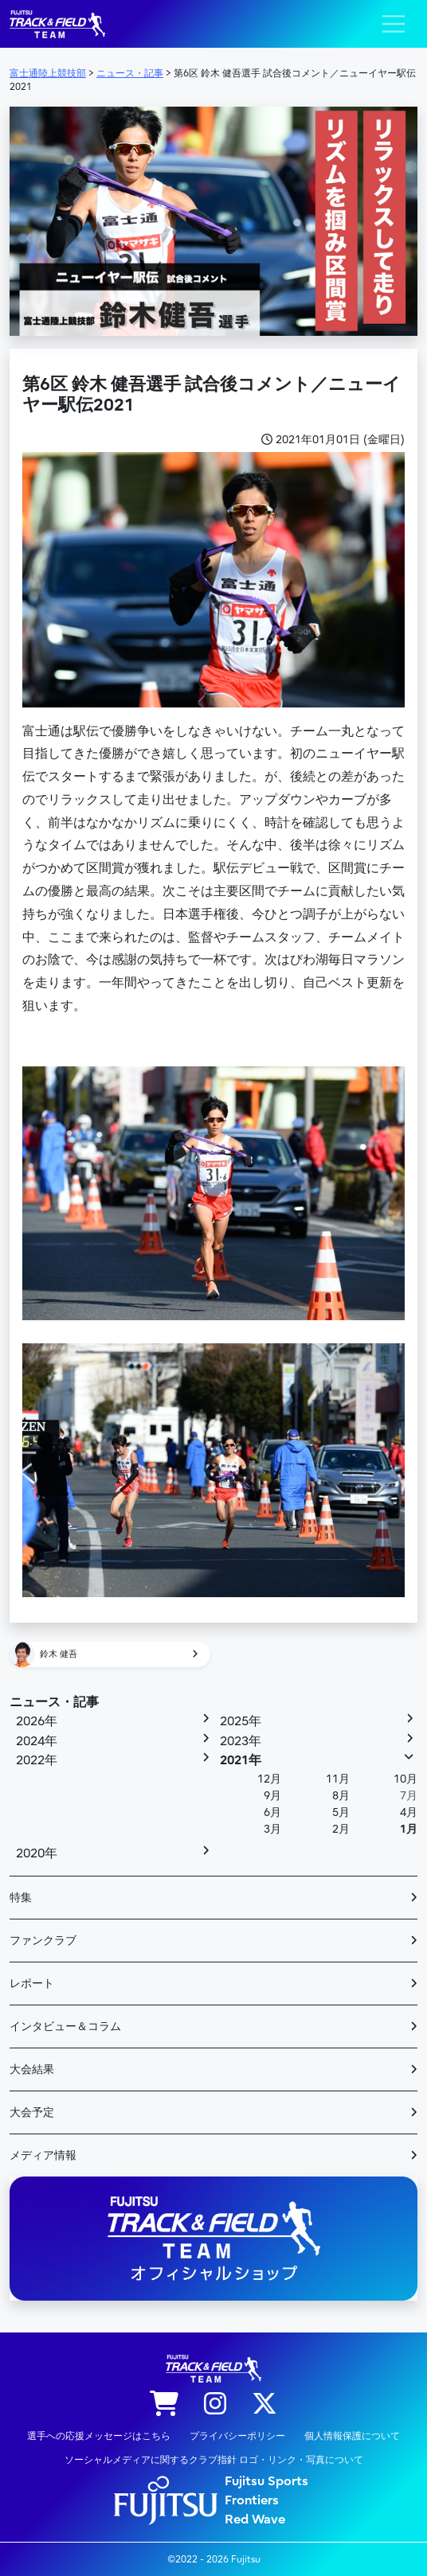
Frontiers (252, 2500)
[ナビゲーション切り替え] (393, 23)
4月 (408, 1812)
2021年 (240, 1760)
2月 (341, 1829)
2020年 (36, 1853)
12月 (269, 1779)
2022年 (36, 1760)
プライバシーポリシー (237, 2436)
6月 (272, 1812)
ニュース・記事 (54, 1702)
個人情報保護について (352, 2436)
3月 (272, 1829)
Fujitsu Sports (266, 2481)
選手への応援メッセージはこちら (98, 2436)
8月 (341, 1795)
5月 (341, 1812)
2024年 (36, 1741)
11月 (338, 1779)
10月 (405, 1779)
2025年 (240, 1721)
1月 (408, 1829)
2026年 (36, 1721)
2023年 (240, 1741)
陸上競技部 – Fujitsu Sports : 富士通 (57, 24)
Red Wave (255, 2519)
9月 (272, 1795)
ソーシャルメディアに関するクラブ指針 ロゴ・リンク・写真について (214, 2459)
